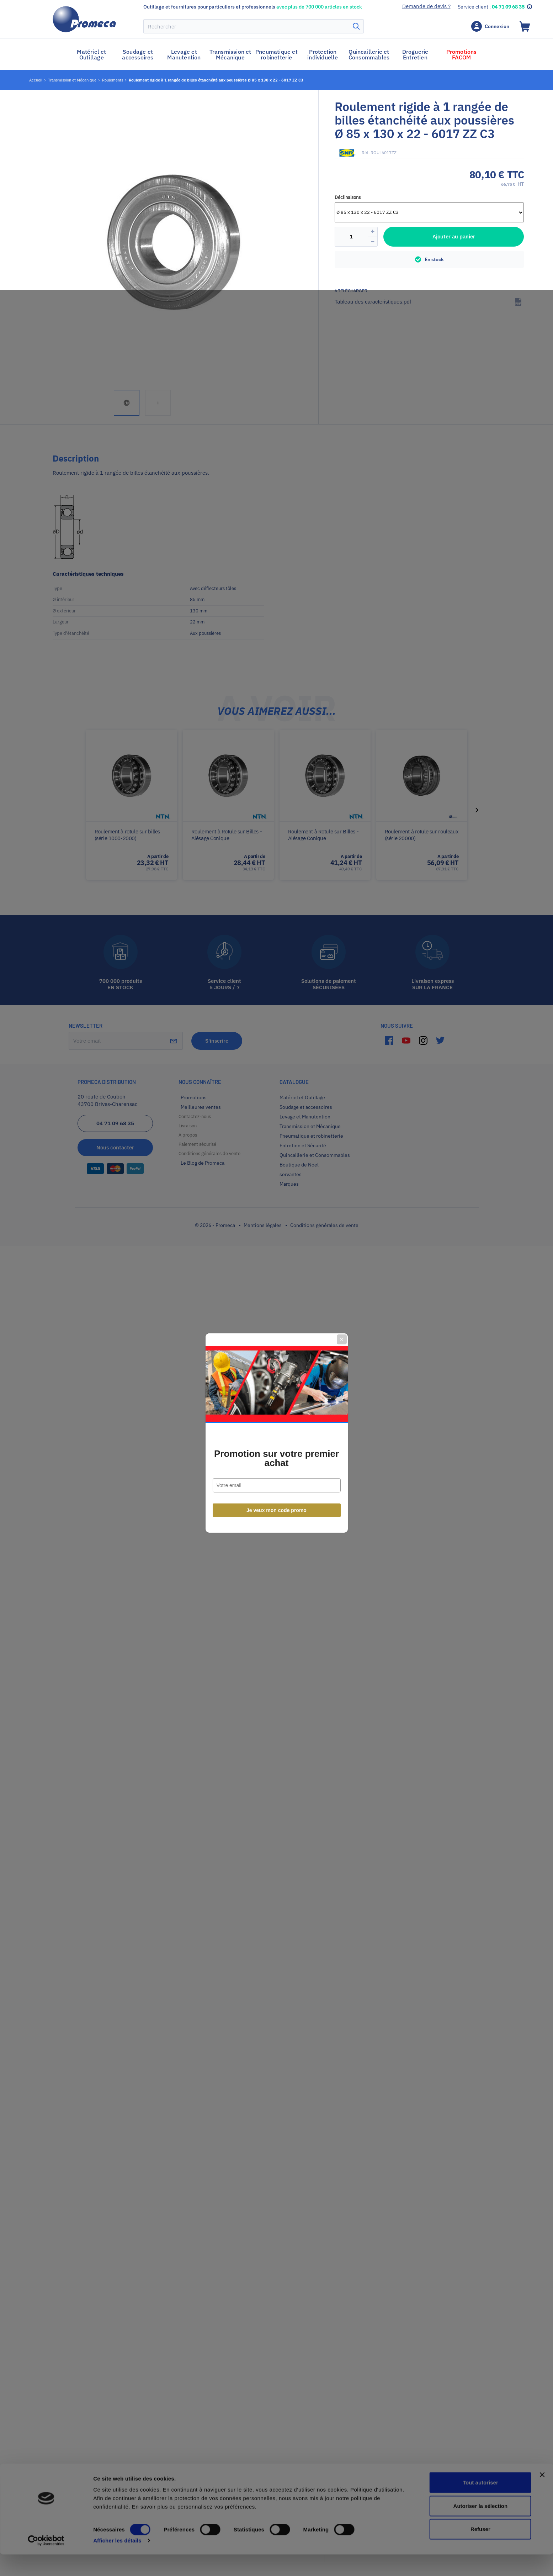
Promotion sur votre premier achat (276, 1313)
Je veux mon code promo (276, 1365)
